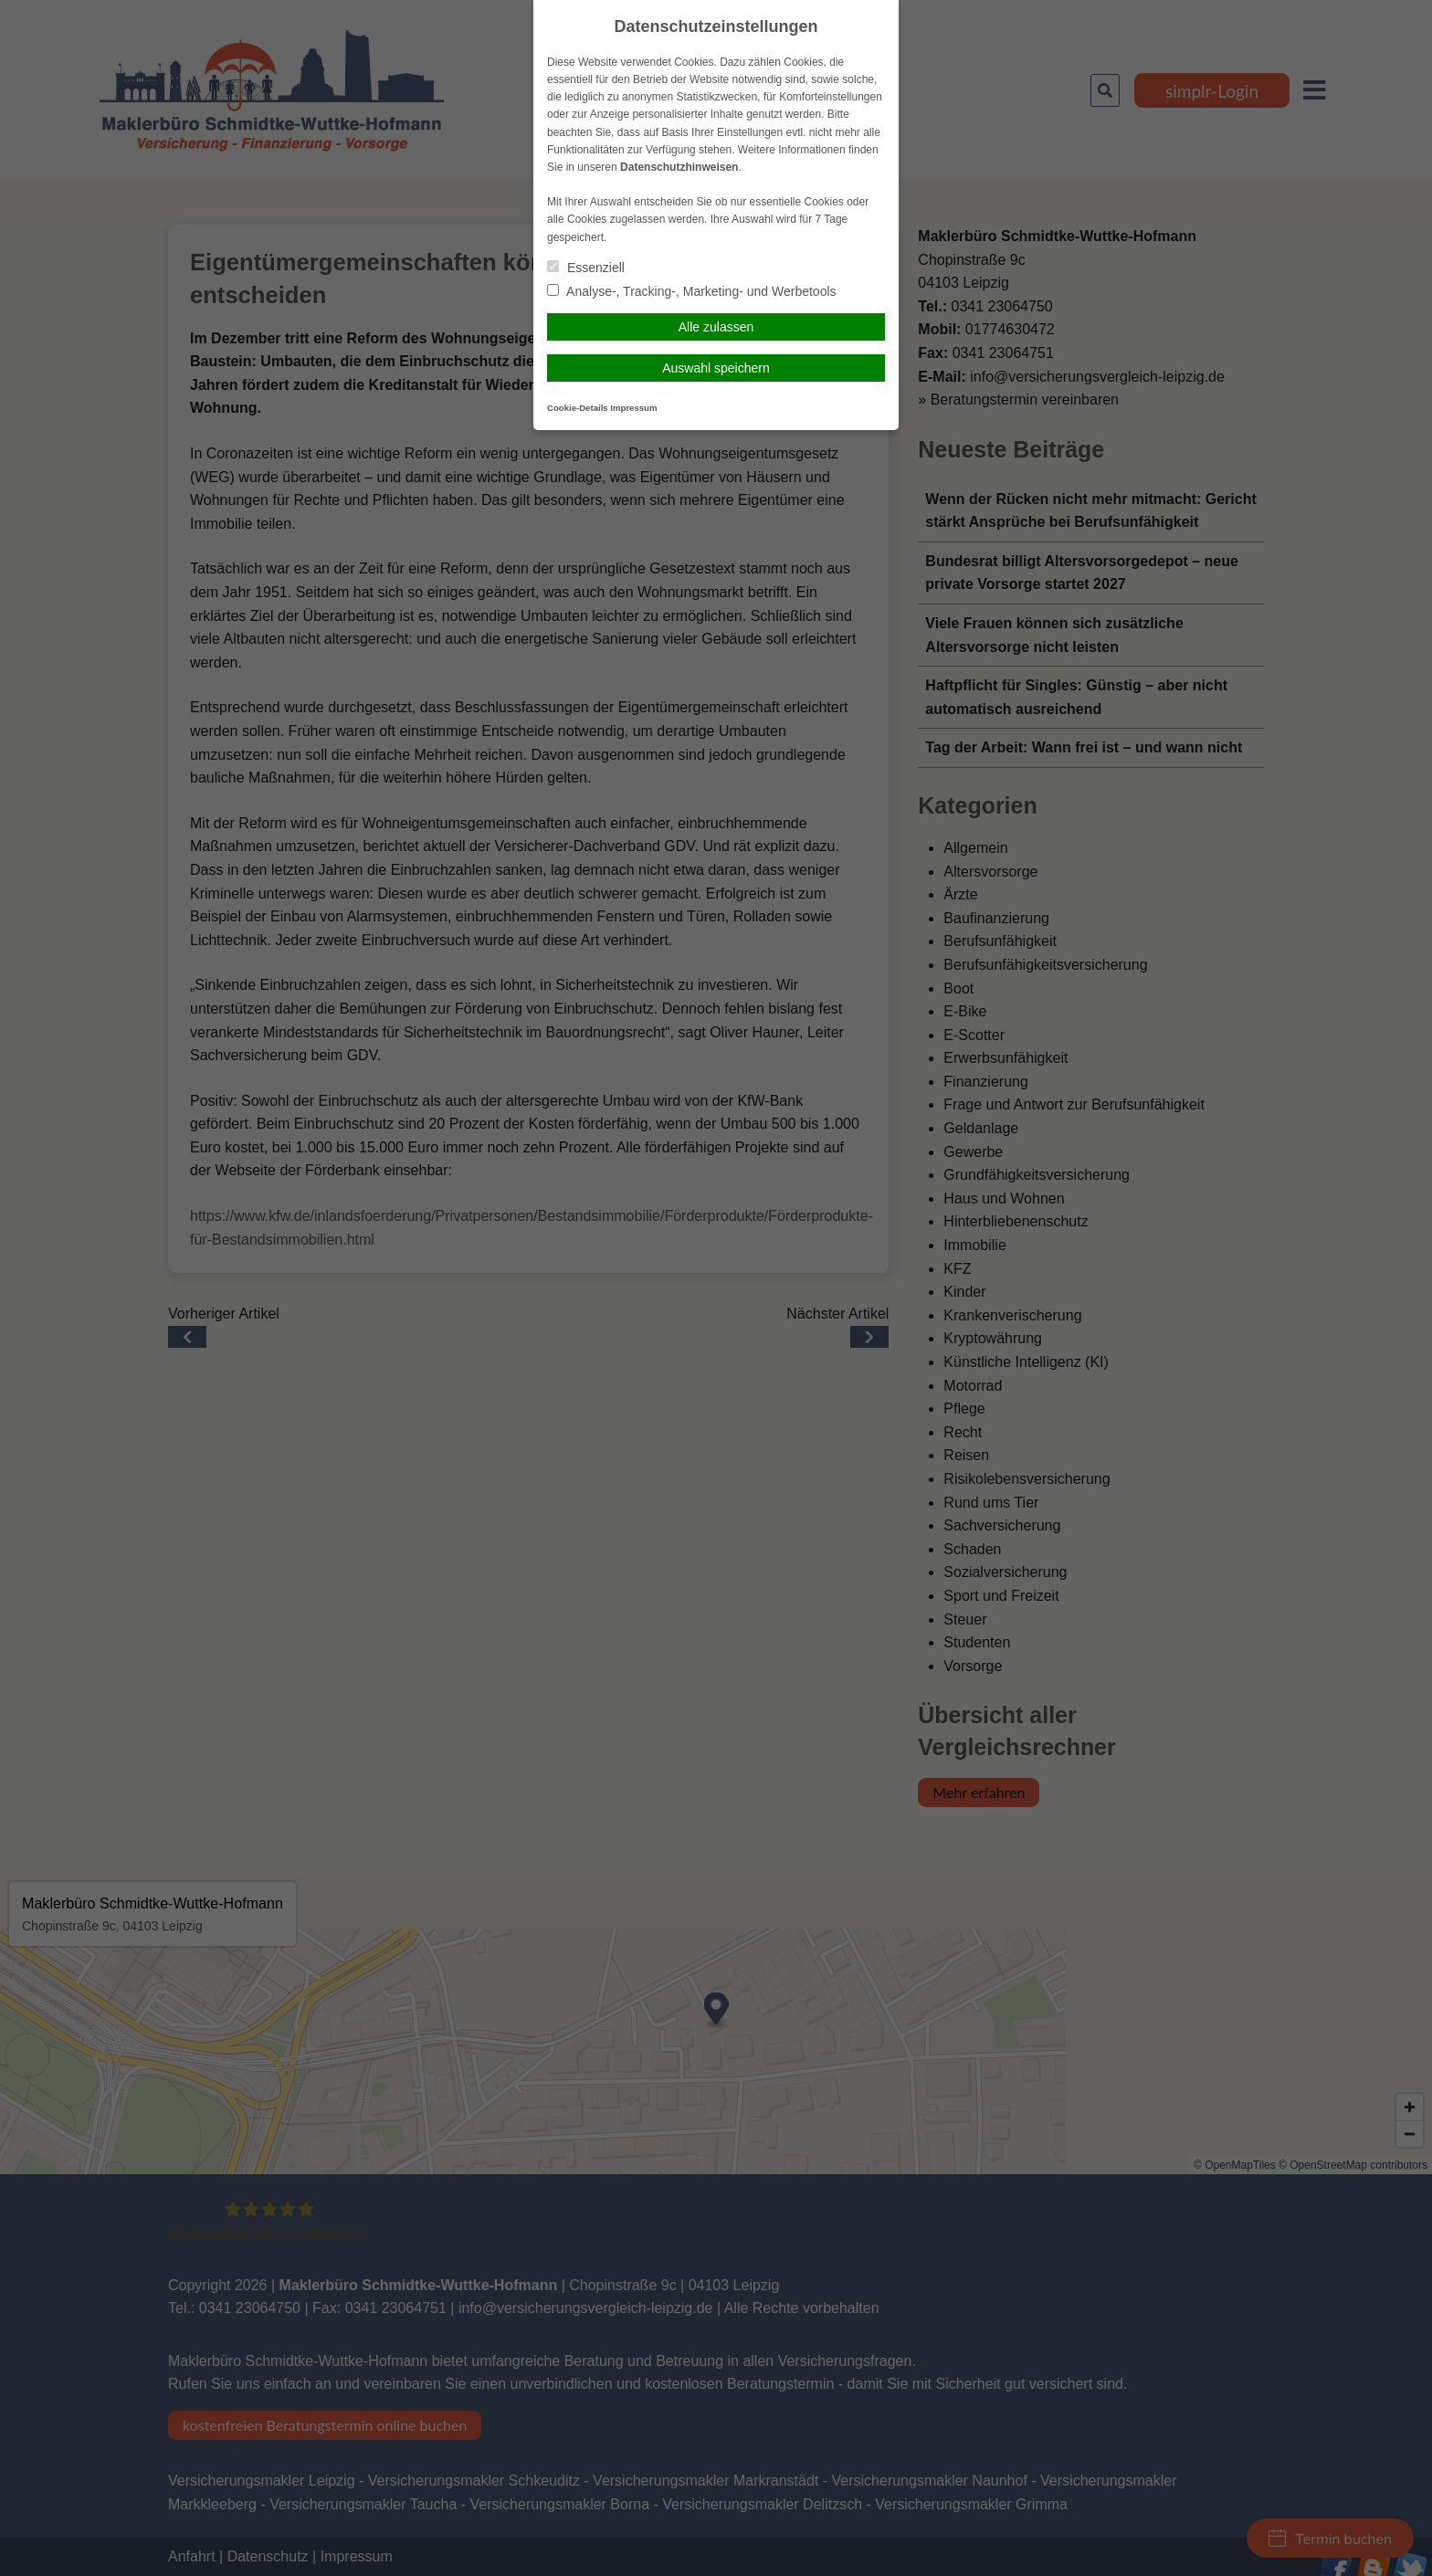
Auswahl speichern (716, 368)
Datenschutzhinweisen (679, 167)
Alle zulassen (716, 327)
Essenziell (586, 267)
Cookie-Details (577, 408)
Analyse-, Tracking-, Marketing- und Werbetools (692, 291)
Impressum (633, 408)
